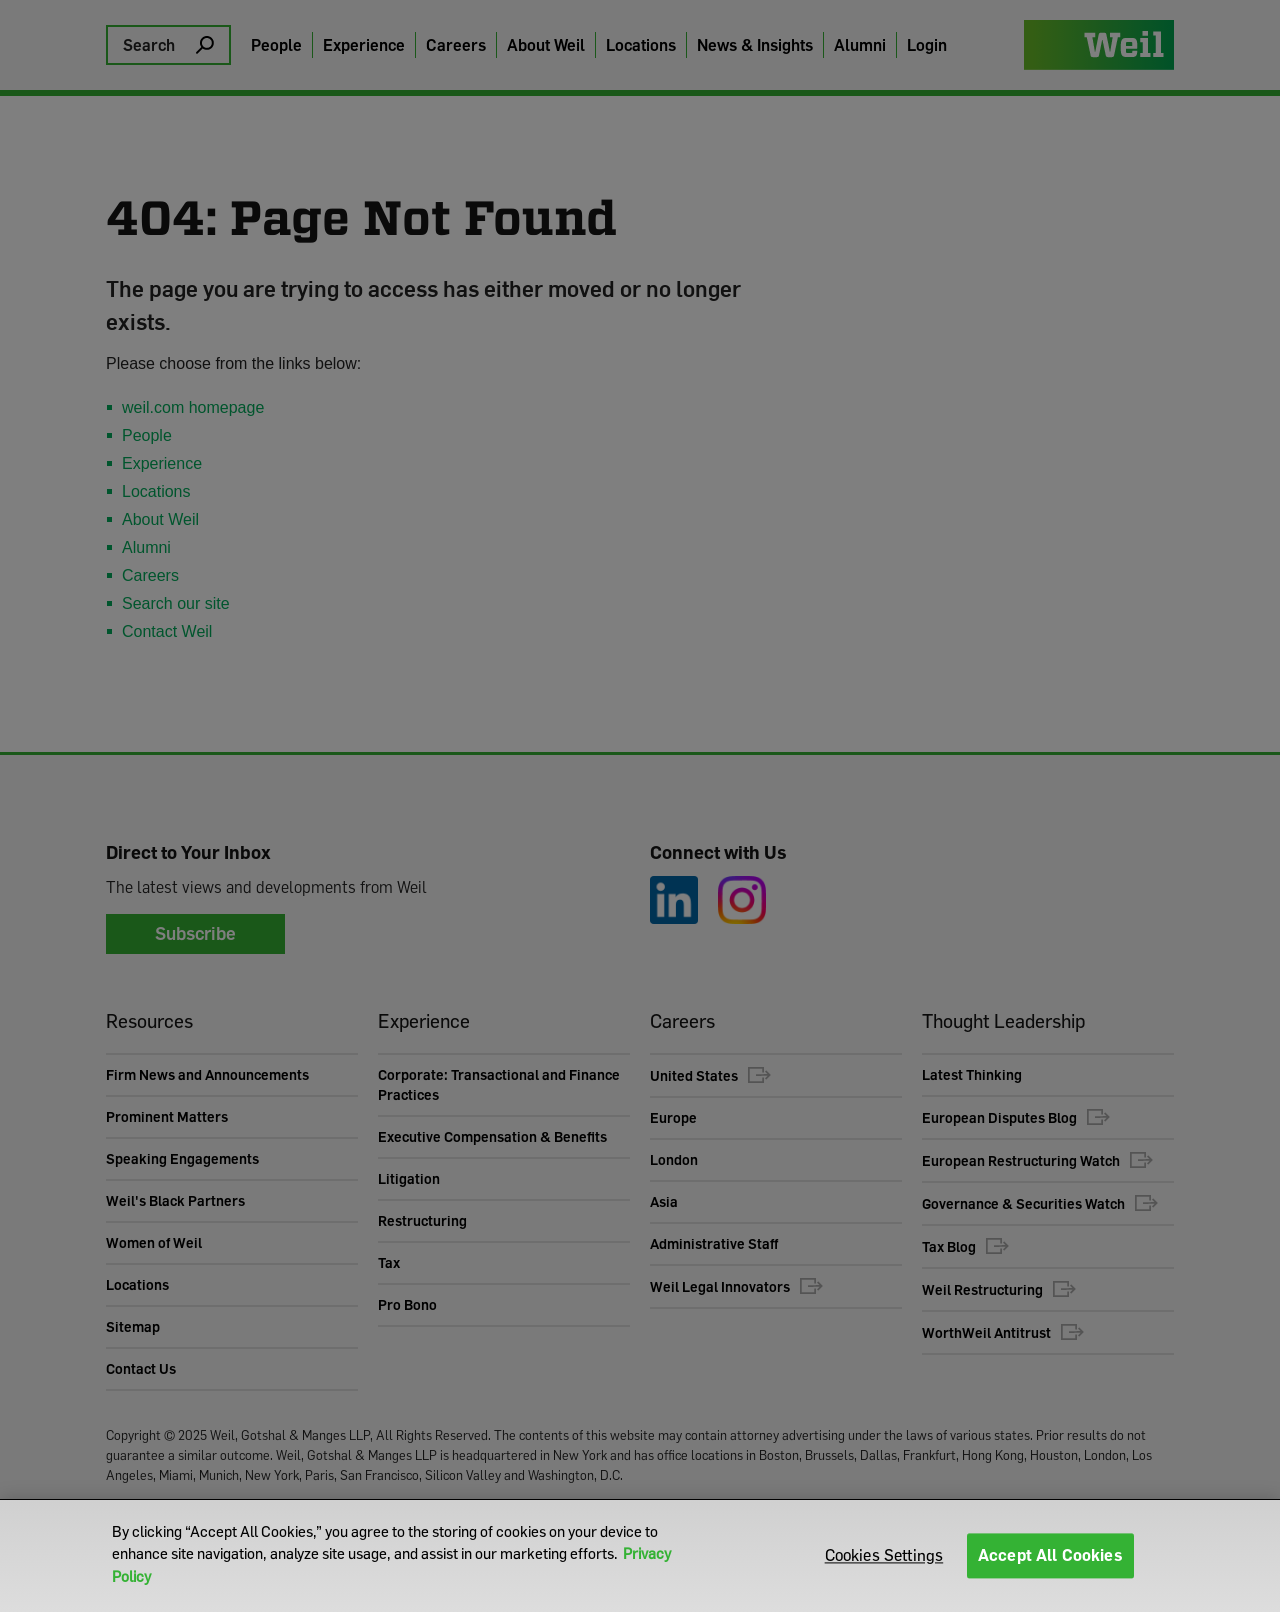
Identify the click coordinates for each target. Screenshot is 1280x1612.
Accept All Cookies (1050, 1555)
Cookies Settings (884, 1555)
